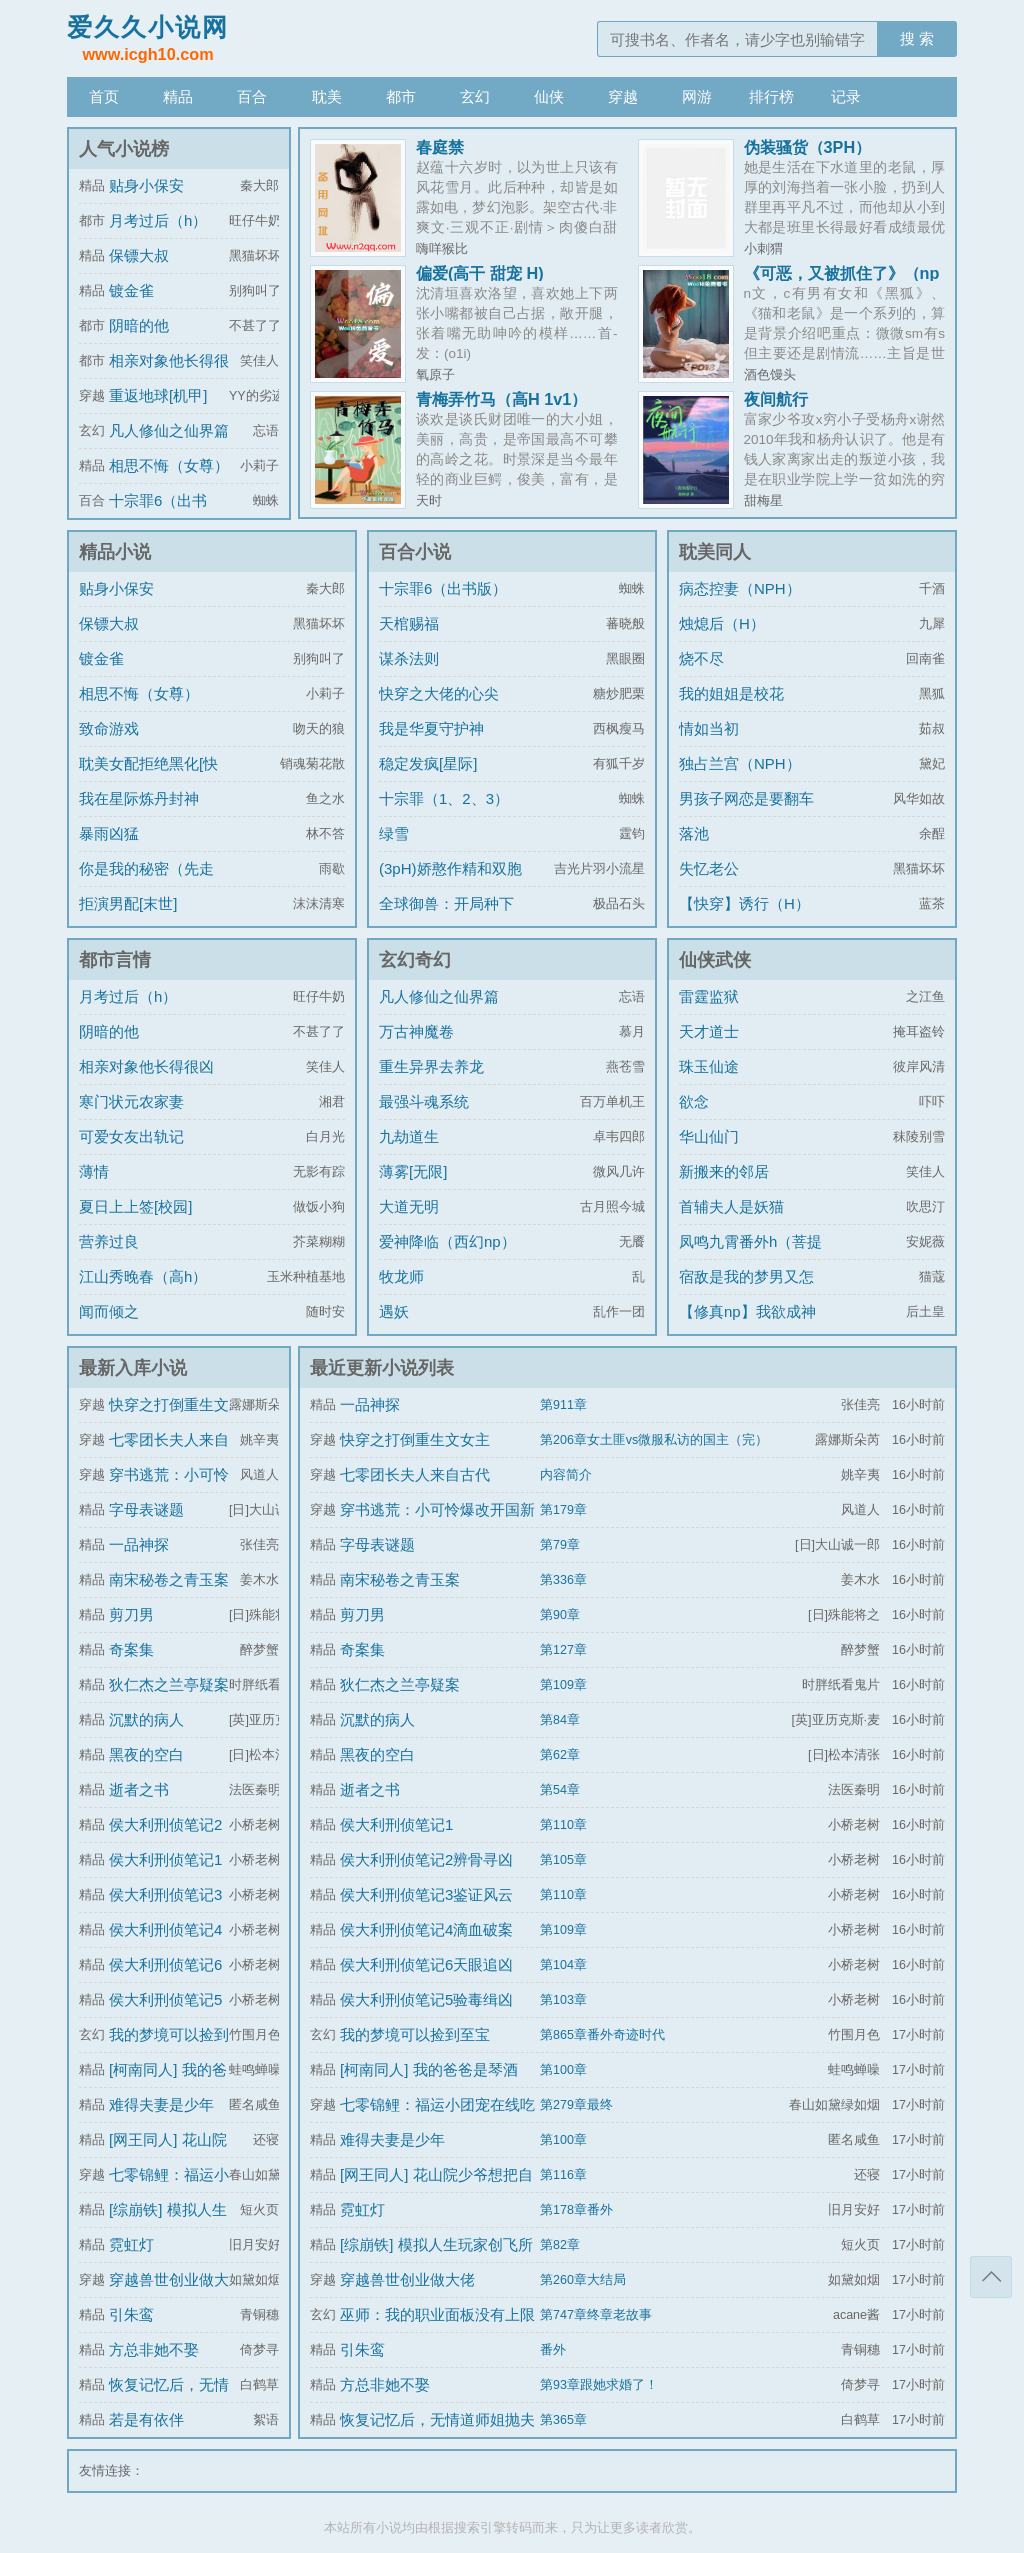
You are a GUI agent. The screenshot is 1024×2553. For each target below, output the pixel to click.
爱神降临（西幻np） (447, 1241)
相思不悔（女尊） (169, 465)
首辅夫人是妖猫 (731, 1206)
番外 (553, 2350)
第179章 (563, 1510)
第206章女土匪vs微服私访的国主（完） (654, 1440)
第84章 (560, 1720)
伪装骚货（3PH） (808, 147)
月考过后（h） (158, 220)
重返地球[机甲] (158, 395)
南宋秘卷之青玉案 (169, 1579)
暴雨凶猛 (109, 833)
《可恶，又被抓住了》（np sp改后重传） (842, 281)
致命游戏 (109, 728)
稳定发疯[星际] (428, 763)
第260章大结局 (583, 2280)
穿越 (623, 96)
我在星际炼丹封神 (139, 798)
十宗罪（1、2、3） (444, 798)
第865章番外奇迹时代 (602, 2035)
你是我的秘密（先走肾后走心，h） (146, 883)
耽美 (327, 96)
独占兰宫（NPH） (740, 763)
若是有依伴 (146, 2419)
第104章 (563, 1965)
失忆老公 (709, 868)
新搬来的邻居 (724, 1171)
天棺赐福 (409, 623)
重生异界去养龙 (431, 1066)
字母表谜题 (146, 1509)
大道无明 (409, 1206)
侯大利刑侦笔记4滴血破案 (426, 1929)
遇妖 (394, 1311)
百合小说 (415, 552)
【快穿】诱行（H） (744, 903)
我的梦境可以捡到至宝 (415, 2034)
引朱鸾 (131, 2314)
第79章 (560, 1545)
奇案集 (131, 1649)
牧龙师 (401, 1276)
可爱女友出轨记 (131, 1136)
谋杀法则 (409, 658)
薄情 (94, 1171)
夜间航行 (776, 399)
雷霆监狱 (709, 996)
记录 (846, 96)
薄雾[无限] (413, 1171)
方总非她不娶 (154, 2349)
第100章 (563, 2070)
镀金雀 (131, 290)
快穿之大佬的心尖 (439, 693)
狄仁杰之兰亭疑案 (169, 1684)
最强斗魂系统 (424, 1101)
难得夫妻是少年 (161, 2104)
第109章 (563, 1685)
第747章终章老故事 (596, 2315)
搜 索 (917, 38)
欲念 (694, 1101)
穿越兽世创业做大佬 (407, 2279)
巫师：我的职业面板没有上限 (437, 2314)
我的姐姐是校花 (731, 693)
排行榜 (771, 96)
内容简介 (566, 1475)
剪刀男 (131, 1614)
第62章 (560, 1755)
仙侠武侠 (715, 960)
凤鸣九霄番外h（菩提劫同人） (750, 1256)
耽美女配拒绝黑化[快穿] (148, 778)
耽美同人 (715, 552)
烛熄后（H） (722, 623)
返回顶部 (991, 2277)
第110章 (563, 1825)
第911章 (563, 1405)
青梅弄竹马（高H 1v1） (501, 399)
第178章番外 (576, 2210)
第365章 (563, 2420)
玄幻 (475, 96)
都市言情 (115, 960)
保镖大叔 (139, 255)
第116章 (563, 2175)
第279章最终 (576, 2105)
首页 (104, 96)
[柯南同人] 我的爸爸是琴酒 (429, 2069)
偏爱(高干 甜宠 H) (480, 273)
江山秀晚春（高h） (143, 1276)
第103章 (563, 2000)
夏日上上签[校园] (135, 1206)
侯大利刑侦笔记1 (165, 1859)
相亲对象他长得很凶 (146, 1066)
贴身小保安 (146, 185)
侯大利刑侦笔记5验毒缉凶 (426, 1999)
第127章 (563, 1650)
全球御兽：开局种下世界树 (446, 918)
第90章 (560, 1615)
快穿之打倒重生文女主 (415, 1439)
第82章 (560, 2245)
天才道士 (709, 1031)
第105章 (563, 1860)
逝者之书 (139, 1789)
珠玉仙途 (709, 1066)
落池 (694, 833)
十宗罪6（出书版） (443, 588)
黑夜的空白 (146, 1754)
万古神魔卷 (416, 1031)
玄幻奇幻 (415, 960)
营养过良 (109, 1241)
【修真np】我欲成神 (747, 1311)
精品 (178, 96)
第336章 (563, 1580)
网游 (697, 96)
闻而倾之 (109, 1311)
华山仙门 (709, 1136)
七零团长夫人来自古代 (415, 1474)
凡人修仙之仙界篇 (169, 430)
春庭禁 (440, 147)
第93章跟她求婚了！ (599, 2385)
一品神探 (139, 1544)
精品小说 (115, 552)
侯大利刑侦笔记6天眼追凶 (426, 1964)
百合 (252, 96)
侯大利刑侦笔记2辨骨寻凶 (426, 1859)
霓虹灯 (131, 2244)
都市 (401, 96)
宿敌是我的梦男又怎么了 (746, 1291)
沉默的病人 (146, 1719)
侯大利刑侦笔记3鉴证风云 (426, 1894)
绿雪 (394, 833)
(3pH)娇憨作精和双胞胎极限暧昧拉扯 (450, 883)
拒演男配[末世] (128, 903)
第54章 (560, 1790)
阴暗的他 (139, 325)
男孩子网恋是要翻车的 (746, 813)
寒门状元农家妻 (131, 1101)
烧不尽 (701, 658)
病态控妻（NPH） (740, 588)
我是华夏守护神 (431, 728)
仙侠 (549, 96)
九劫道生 (409, 1136)
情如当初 (709, 728)
